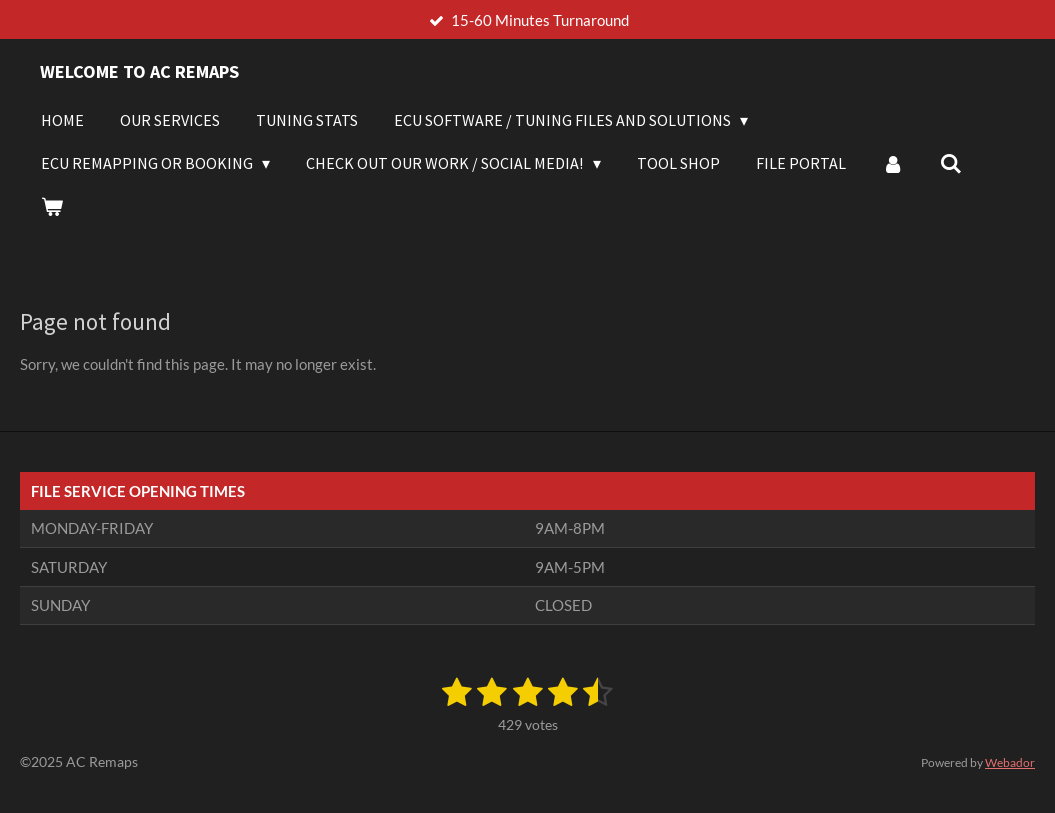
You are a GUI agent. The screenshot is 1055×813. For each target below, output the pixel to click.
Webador (1010, 762)
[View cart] (52, 206)
